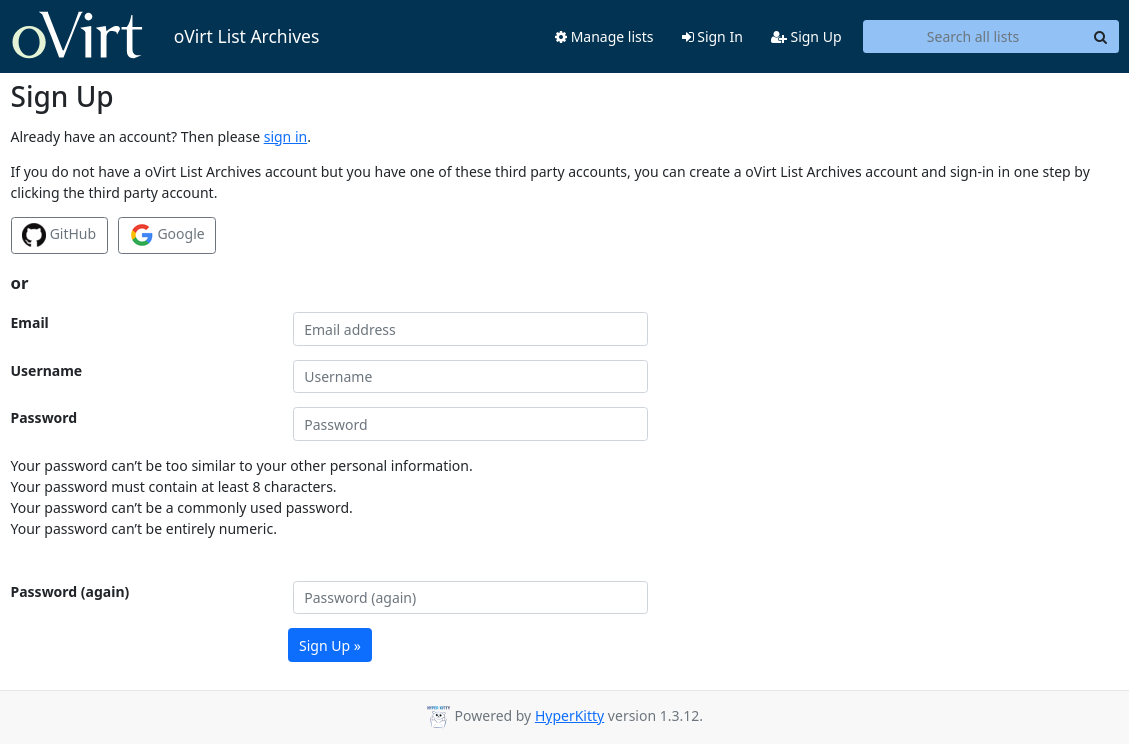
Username (47, 370)
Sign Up (806, 36)
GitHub (59, 235)
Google (167, 235)
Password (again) (70, 591)
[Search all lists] (973, 37)
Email (30, 322)
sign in (285, 136)
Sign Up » (330, 645)
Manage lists (604, 36)
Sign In (712, 36)
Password (44, 417)
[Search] (1101, 37)
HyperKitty (569, 715)
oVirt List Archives (165, 36)
